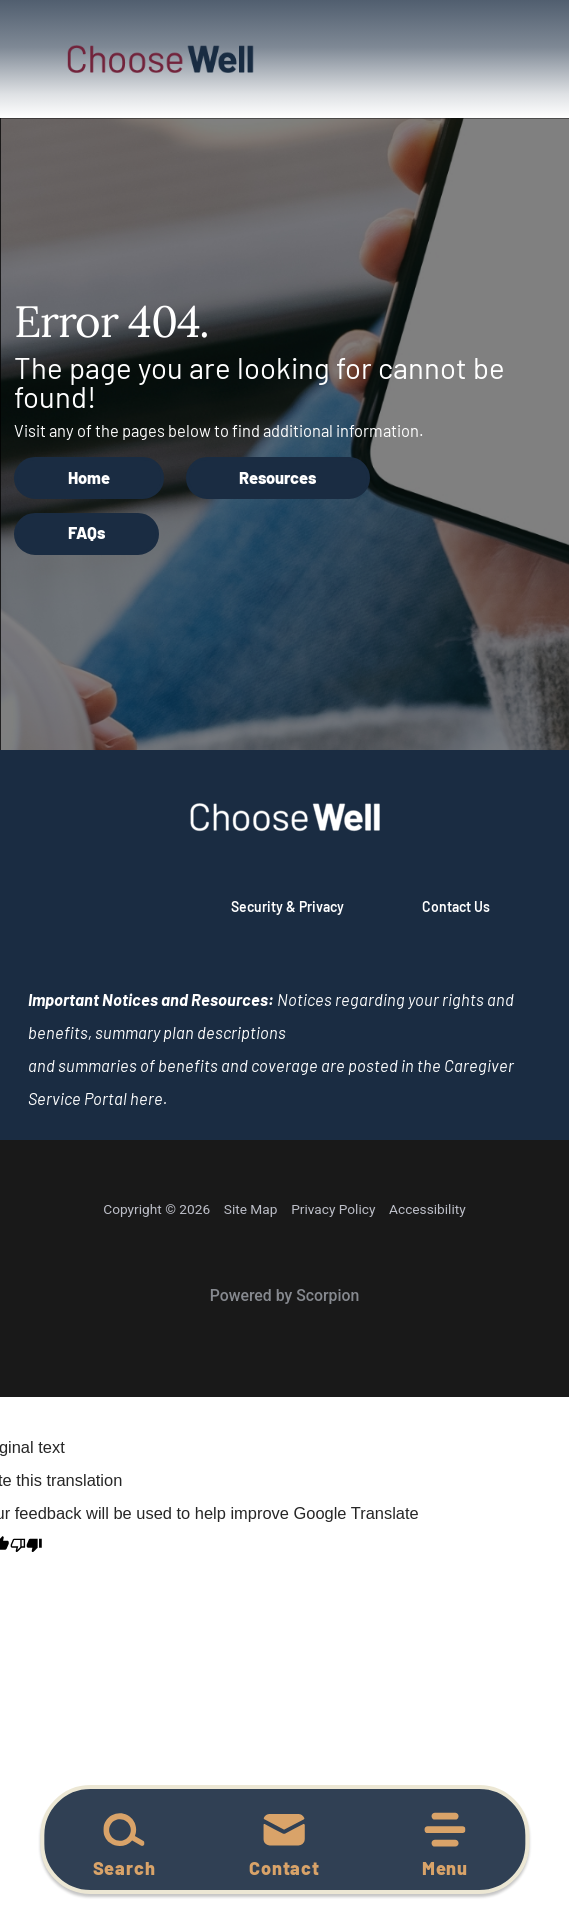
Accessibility (427, 1209)
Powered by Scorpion (284, 1295)
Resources (277, 477)
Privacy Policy (333, 1209)
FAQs (86, 532)
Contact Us (456, 906)
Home (89, 477)
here (146, 1098)
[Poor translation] (26, 1546)
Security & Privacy (287, 906)
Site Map (251, 1209)
